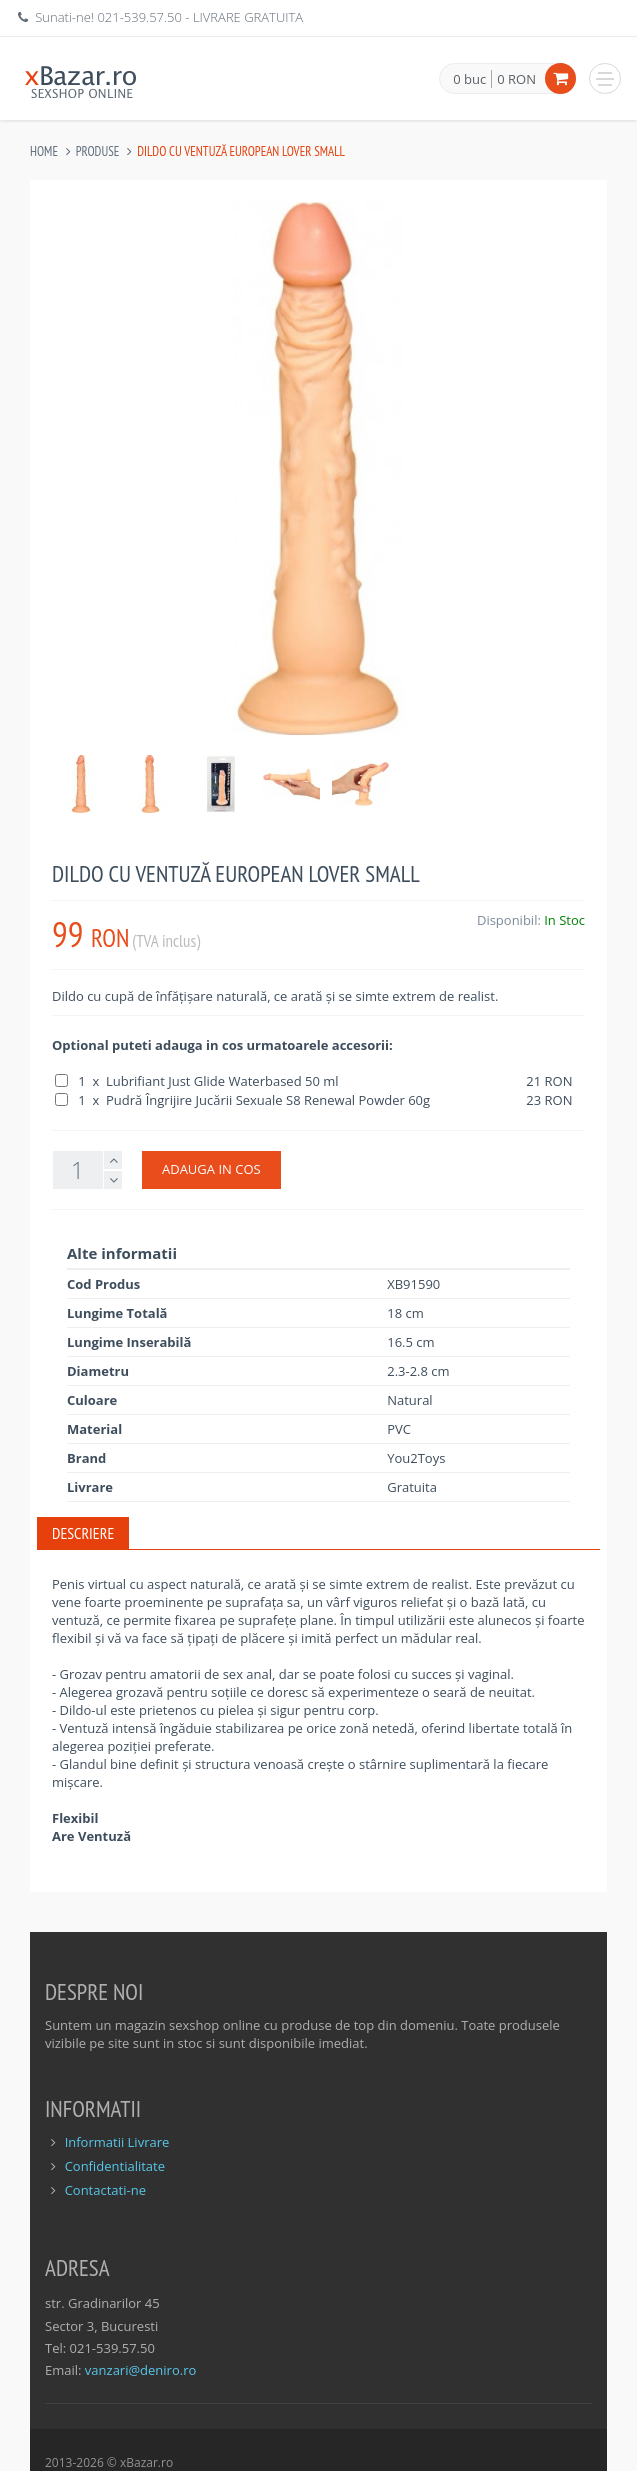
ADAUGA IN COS (211, 1169)
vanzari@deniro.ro (140, 2370)
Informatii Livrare (117, 2142)
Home (44, 151)
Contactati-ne (105, 2190)
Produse (98, 151)
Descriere (83, 1533)
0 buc (469, 80)
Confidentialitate (115, 2166)
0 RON (516, 79)
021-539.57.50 (139, 17)
